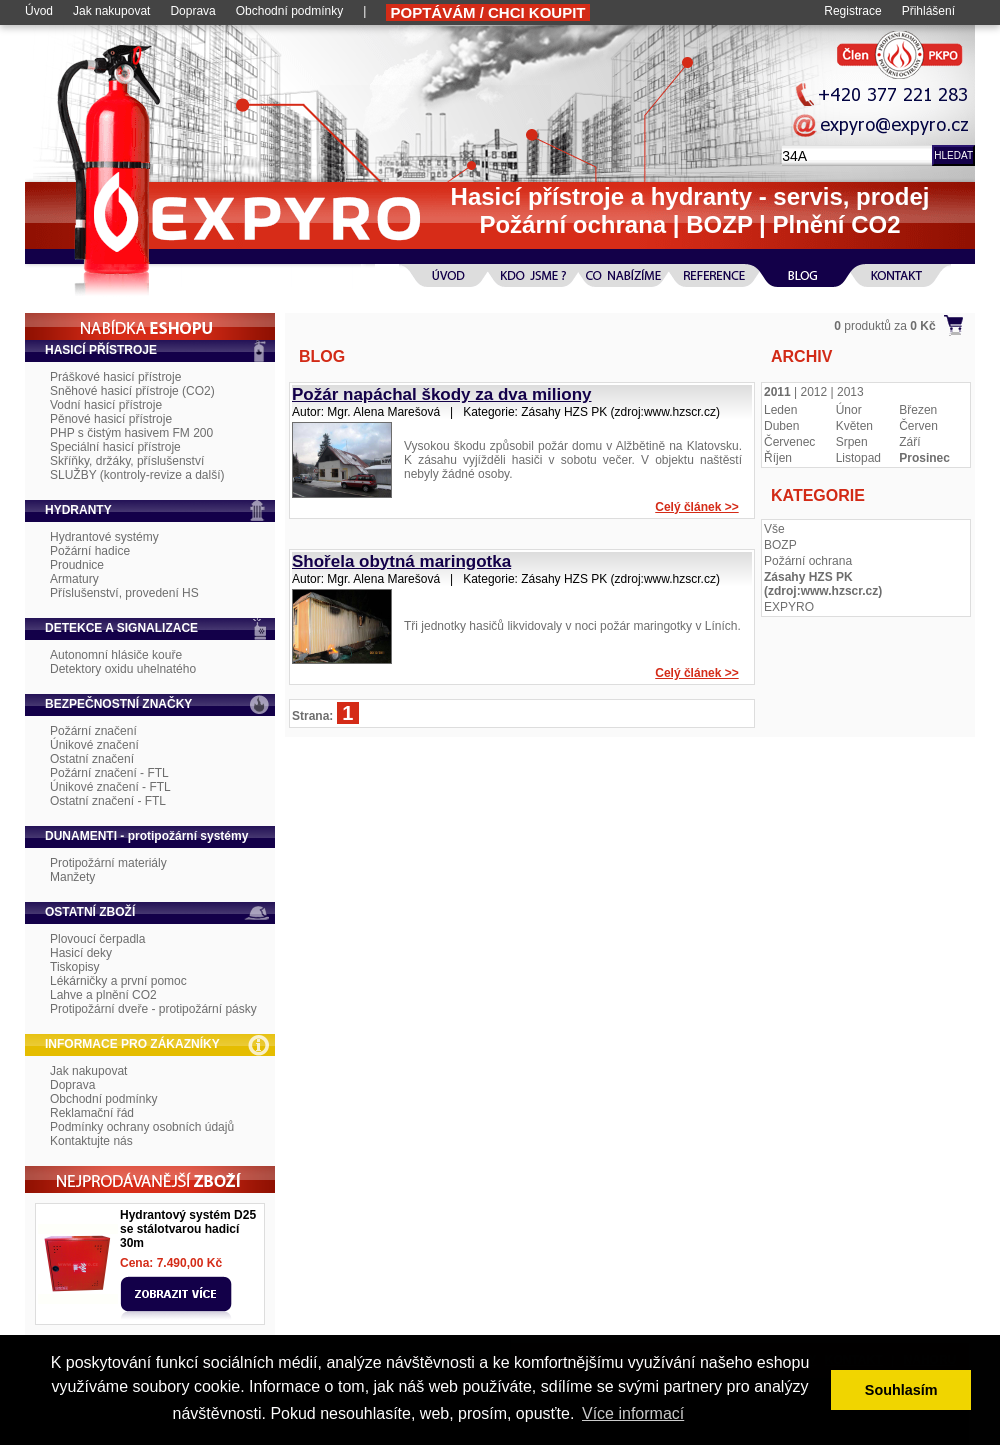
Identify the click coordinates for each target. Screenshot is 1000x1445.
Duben (781, 426)
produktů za (884, 326)
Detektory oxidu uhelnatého (123, 669)
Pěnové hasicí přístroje (111, 419)
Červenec (789, 442)
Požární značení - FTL (109, 773)
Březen (918, 410)
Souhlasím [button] (901, 1390)
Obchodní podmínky (289, 11)
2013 (850, 392)
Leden (780, 410)
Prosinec (924, 458)
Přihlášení (928, 11)
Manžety (72, 877)
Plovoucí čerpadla (97, 939)
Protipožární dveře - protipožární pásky (153, 1009)
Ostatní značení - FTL (108, 801)
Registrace (852, 11)
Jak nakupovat (111, 11)
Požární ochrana (808, 561)
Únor (849, 410)
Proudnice (77, 565)
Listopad (858, 458)
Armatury (74, 579)
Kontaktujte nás (91, 1141)
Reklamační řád (92, 1113)
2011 (777, 392)
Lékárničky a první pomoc (118, 981)
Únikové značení (94, 745)
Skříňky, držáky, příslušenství (127, 461)
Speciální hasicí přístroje (115, 447)
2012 (814, 392)
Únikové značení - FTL (110, 787)
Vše (774, 529)
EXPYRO (789, 607)
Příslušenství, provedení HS (124, 593)
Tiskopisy (75, 967)
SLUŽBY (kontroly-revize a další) (137, 475)
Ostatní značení (92, 759)
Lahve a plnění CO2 (103, 995)
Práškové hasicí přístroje (115, 377)
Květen (854, 426)
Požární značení (93, 731)
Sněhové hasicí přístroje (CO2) (132, 391)
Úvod (39, 11)
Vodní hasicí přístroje (106, 405)
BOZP (780, 545)
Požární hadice (90, 551)
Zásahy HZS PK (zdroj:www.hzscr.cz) (823, 584)
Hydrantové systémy (104, 537)
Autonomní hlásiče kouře (116, 655)
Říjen (778, 458)
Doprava (192, 11)
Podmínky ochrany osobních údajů (142, 1127)
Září (909, 442)
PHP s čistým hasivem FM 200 (131, 433)
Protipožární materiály (108, 863)
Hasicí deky (81, 953)
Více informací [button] (633, 1413)
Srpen (852, 442)
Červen (918, 426)
